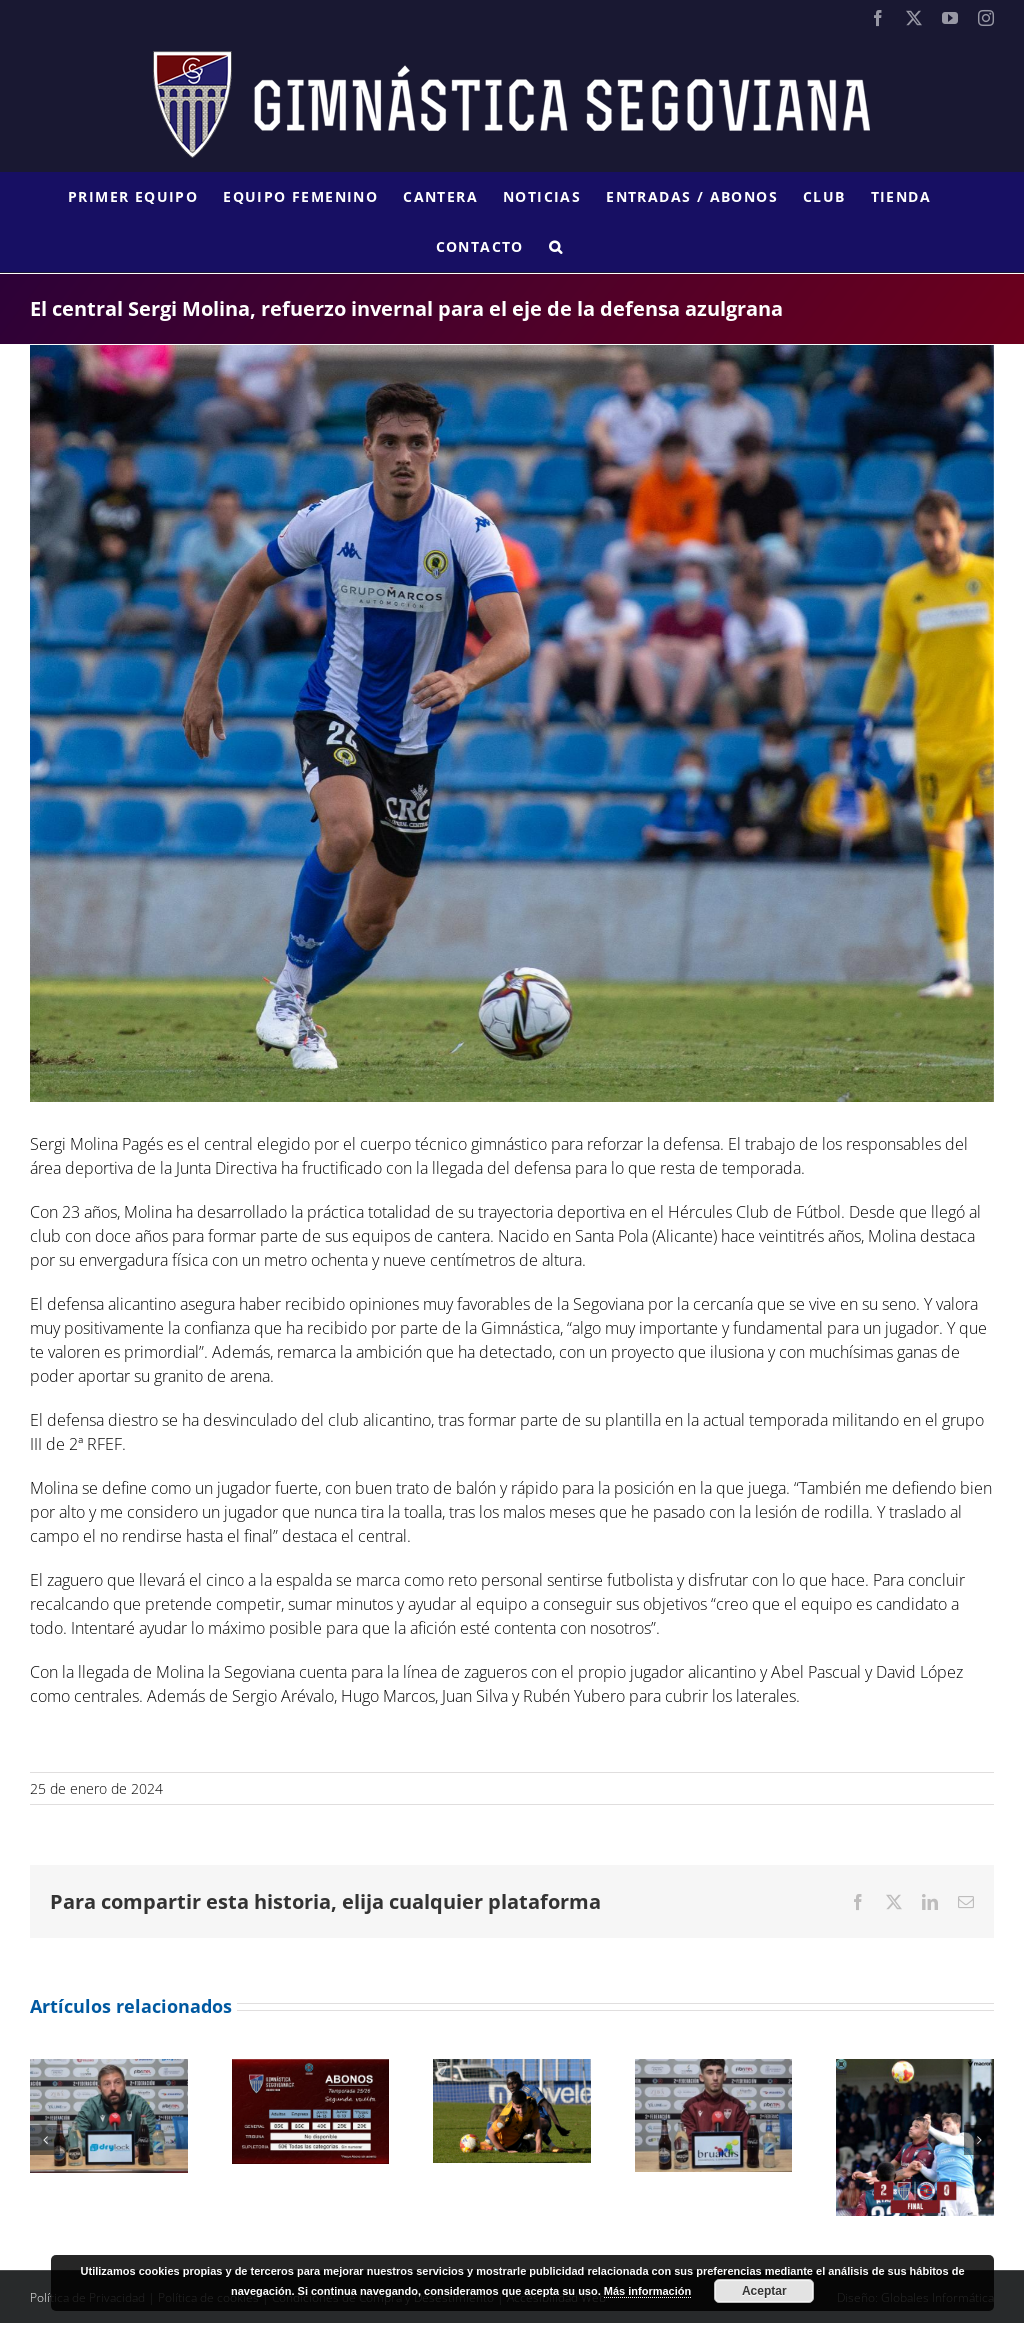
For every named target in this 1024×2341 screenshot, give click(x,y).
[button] (556, 247)
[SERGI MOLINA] (512, 723)
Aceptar (764, 2291)
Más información (647, 2291)
